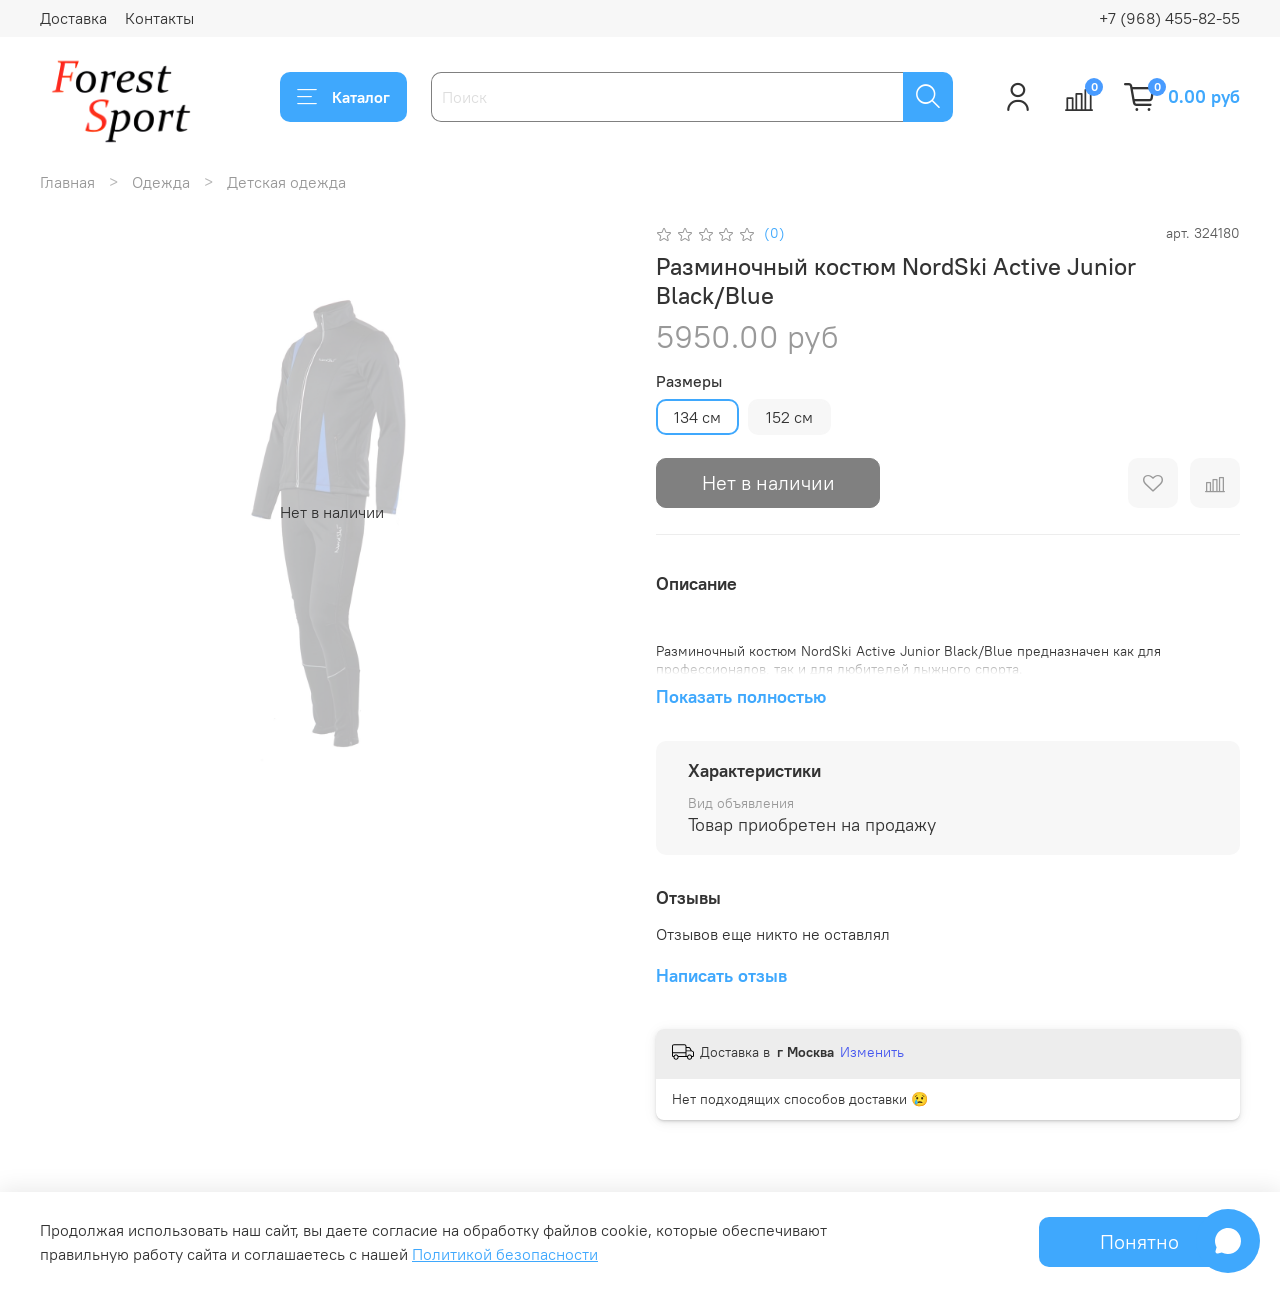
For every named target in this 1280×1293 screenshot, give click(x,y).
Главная (67, 182)
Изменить (872, 1052)
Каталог (343, 97)
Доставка (73, 18)
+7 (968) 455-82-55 (1169, 18)
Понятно (1139, 1241)
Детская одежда (286, 182)
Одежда (161, 182)
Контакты (159, 18)
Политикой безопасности (505, 1254)
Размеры (689, 381)
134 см (697, 417)
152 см (789, 417)
